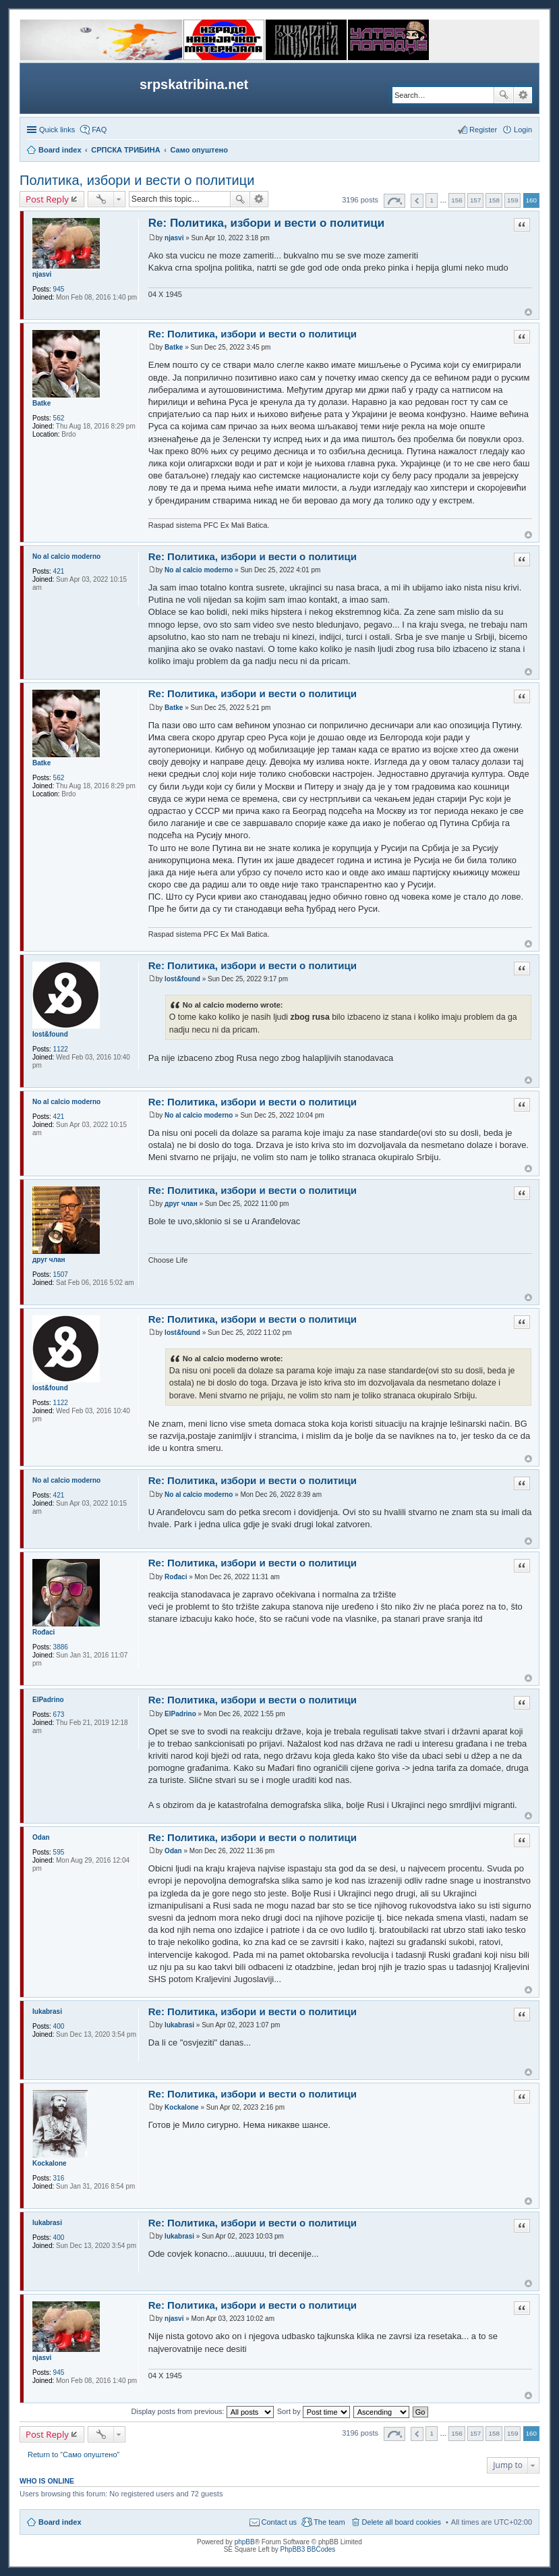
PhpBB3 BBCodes (308, 2549)
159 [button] (512, 200)
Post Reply (47, 199)
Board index (60, 2522)
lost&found (50, 1034)
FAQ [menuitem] (99, 130)
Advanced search (523, 95)
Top (528, 312)
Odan (41, 1837)
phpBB (245, 2542)
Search (504, 95)
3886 (60, 1647)
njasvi (41, 274)
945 (59, 289)
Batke (41, 403)
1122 (60, 1049)
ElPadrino (48, 1699)
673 (59, 1714)
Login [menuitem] (523, 130)
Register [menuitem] (483, 130)
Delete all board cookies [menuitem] (401, 2522)
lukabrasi (47, 2011)
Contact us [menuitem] (279, 2522)
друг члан (48, 1259)
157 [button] (475, 200)
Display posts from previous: (202, 2411)
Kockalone (49, 2163)
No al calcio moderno (66, 556)
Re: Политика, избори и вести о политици (266, 223)
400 (59, 2026)
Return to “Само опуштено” (73, 2454)
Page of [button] (394, 201)
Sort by (313, 2411)
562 (59, 418)
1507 (60, 1274)
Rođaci (43, 1632)
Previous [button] (417, 201)
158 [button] (493, 200)
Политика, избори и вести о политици (137, 180)
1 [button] (432, 200)
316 (59, 2178)
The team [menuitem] (329, 2522)
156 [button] (456, 200)
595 (59, 1852)
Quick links (57, 130)
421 (59, 571)
